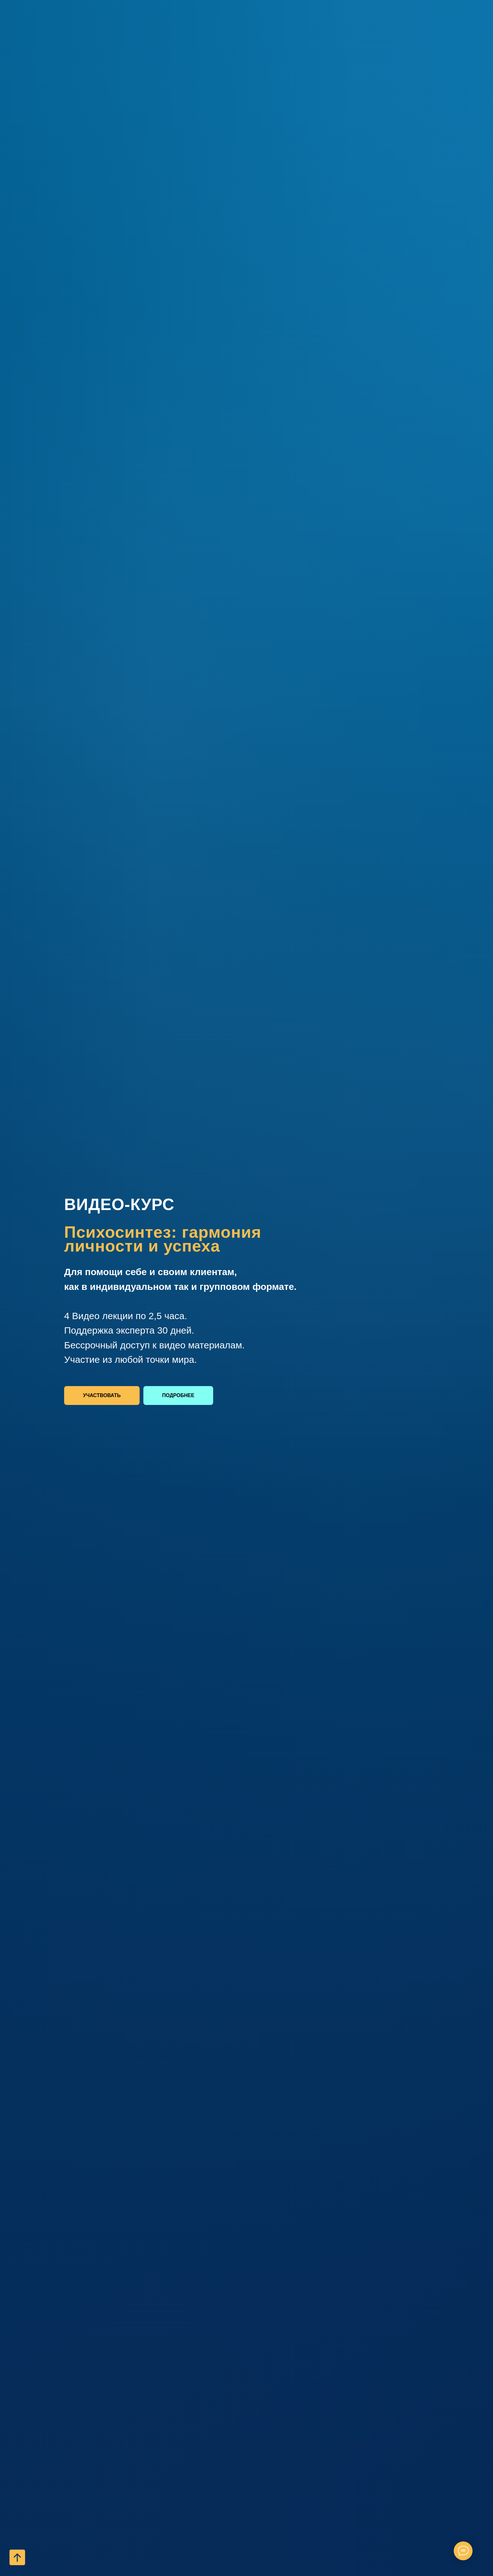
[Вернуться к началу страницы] (17, 2557)
